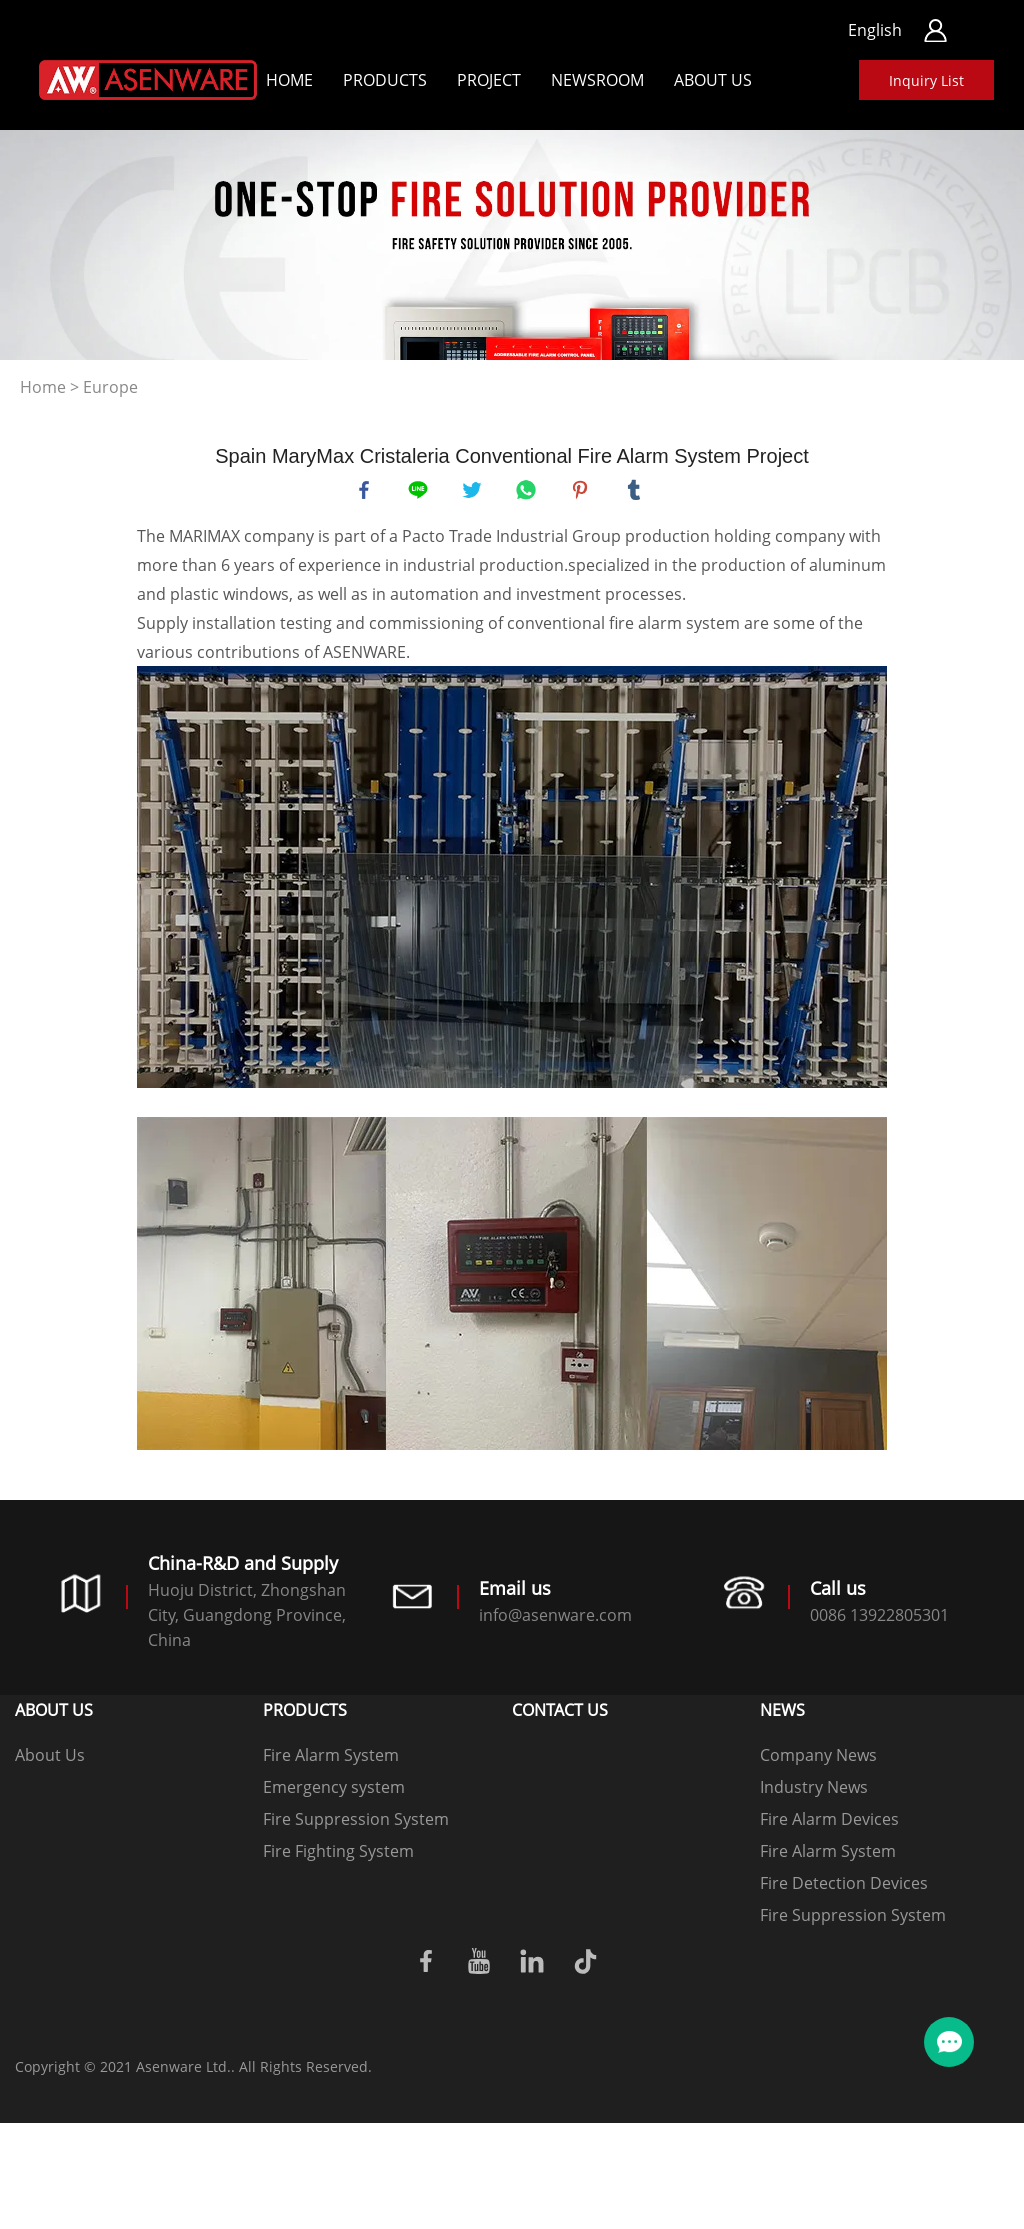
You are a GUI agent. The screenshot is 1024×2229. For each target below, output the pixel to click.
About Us (713, 80)
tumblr (637, 493)
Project (489, 80)
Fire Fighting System (338, 1857)
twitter (475, 493)
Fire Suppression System (356, 1825)
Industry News (814, 1793)
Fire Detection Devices (844, 1889)
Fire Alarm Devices (829, 1825)
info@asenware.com (555, 1621)
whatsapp (529, 493)
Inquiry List (926, 80)
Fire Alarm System (331, 1761)
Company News (818, 1761)
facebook (367, 493)
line (421, 493)
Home (289, 80)
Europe (110, 387)
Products (385, 80)
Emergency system (334, 1793)
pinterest (583, 493)
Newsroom (597, 80)
